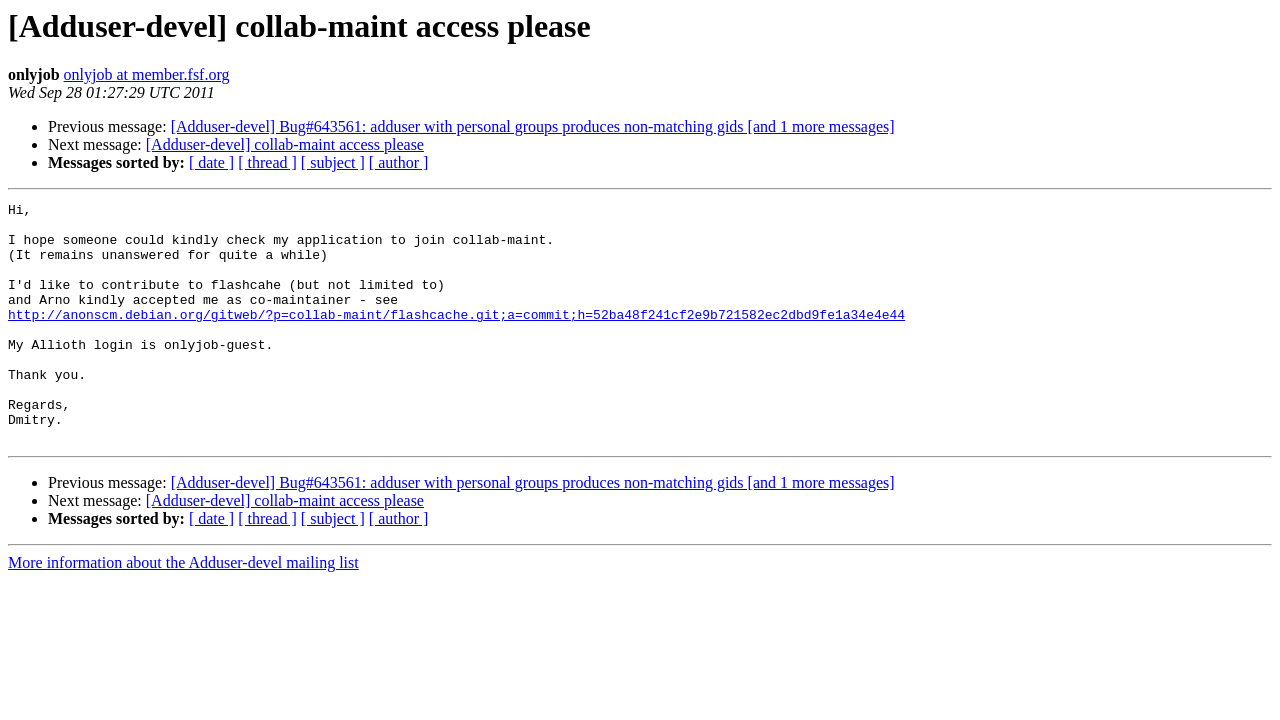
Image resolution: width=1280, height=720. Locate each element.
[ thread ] (267, 162)
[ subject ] (333, 162)
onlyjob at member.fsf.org (147, 74)
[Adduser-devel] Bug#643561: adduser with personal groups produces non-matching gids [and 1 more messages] (533, 126)
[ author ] (399, 162)
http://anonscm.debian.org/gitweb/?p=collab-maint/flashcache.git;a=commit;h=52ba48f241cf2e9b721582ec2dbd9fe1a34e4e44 (456, 338)
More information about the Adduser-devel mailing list (183, 610)
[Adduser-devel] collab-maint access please (285, 144)
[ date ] (211, 162)
